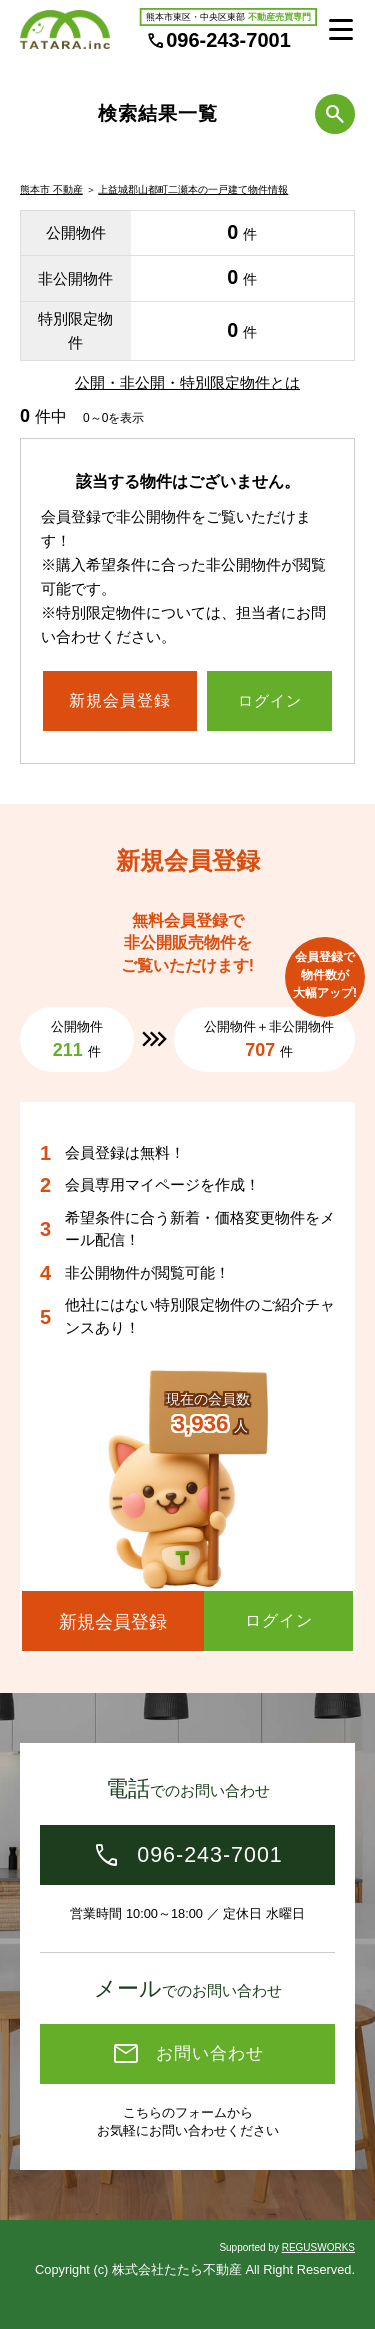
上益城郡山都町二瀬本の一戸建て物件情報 (193, 189)
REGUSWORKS (318, 2247)
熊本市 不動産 (51, 189)
